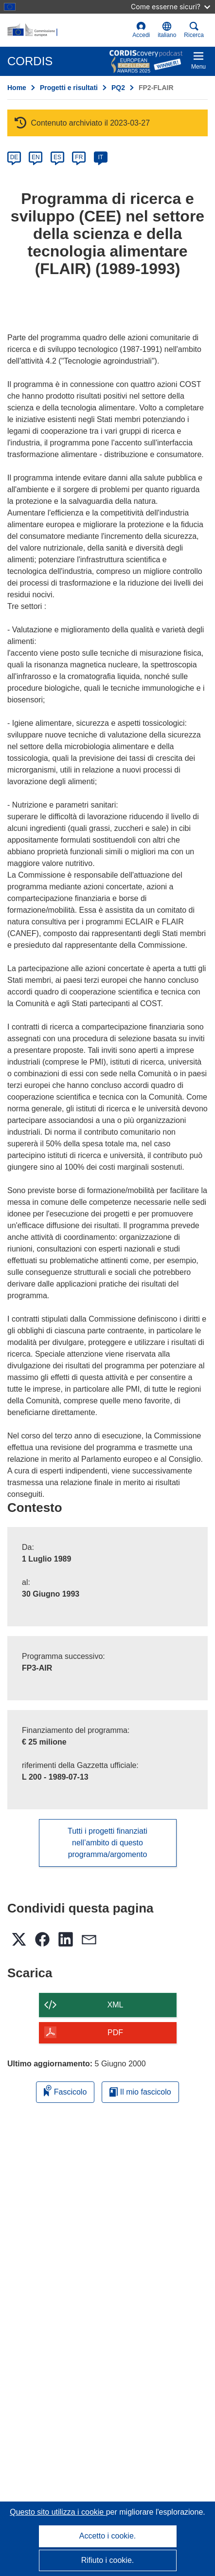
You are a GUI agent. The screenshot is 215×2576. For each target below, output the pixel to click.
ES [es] (57, 157)
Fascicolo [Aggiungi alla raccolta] (65, 2090)
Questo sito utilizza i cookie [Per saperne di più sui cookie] (58, 2512)
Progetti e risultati (69, 88)
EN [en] (36, 157)
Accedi (141, 29)
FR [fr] (79, 157)
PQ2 (118, 88)
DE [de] (14, 157)
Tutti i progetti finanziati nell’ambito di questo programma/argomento (107, 1842)
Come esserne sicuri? (170, 6)
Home (16, 88)
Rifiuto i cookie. (107, 2560)
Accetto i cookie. (107, 2536)
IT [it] (100, 157)
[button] (167, 30)
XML (116, 2005)
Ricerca (194, 29)
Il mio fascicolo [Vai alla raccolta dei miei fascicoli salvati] (140, 2092)
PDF (115, 2032)
